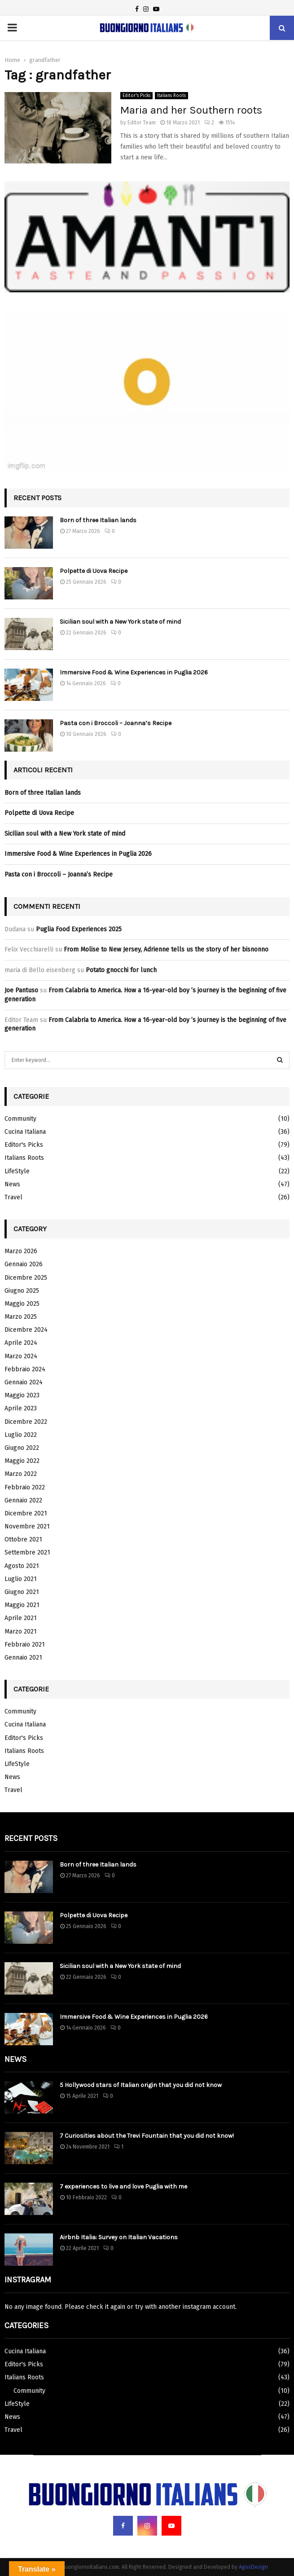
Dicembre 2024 (26, 1330)
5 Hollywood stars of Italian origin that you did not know (141, 2085)
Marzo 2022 (20, 1474)
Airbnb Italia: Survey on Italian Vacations (119, 2237)
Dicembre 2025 (25, 1277)
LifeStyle (17, 1171)
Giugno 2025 (21, 1291)
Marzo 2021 (20, 1631)
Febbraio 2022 (24, 1487)
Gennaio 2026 (23, 1264)
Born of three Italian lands (98, 520)
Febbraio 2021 (24, 1644)
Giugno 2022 (21, 1448)
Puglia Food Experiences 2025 (79, 929)
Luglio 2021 (20, 1579)
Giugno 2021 (21, 1592)
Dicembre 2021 (25, 1513)
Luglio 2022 (20, 1435)
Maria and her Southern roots (191, 110)
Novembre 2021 (27, 1526)
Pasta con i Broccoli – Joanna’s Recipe (115, 723)
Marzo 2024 (20, 1356)
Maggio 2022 (21, 1461)
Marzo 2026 (20, 1251)
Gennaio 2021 (23, 1657)
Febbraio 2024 (24, 1369)
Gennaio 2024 (23, 1382)
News (12, 1184)
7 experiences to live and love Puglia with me (123, 2186)
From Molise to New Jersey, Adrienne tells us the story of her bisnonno (166, 949)
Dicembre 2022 (25, 1422)
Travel (13, 1197)
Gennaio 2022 (23, 1500)
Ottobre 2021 (23, 1539)
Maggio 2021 (21, 1605)
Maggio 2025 (21, 1304)
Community (20, 1119)
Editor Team (141, 122)
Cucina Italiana (25, 1132)
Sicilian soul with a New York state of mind (120, 621)
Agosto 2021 (21, 1566)
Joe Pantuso (21, 990)
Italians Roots (171, 95)
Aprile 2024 (20, 1343)
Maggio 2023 (21, 1395)
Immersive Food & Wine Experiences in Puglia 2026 (134, 672)
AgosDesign (253, 2567)
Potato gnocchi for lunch (121, 970)
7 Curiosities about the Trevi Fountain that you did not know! (147, 2136)
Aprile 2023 (20, 1408)
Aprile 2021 (20, 1618)
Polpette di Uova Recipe (93, 571)
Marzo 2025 (20, 1317)
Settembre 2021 (27, 1552)
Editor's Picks (136, 95)
